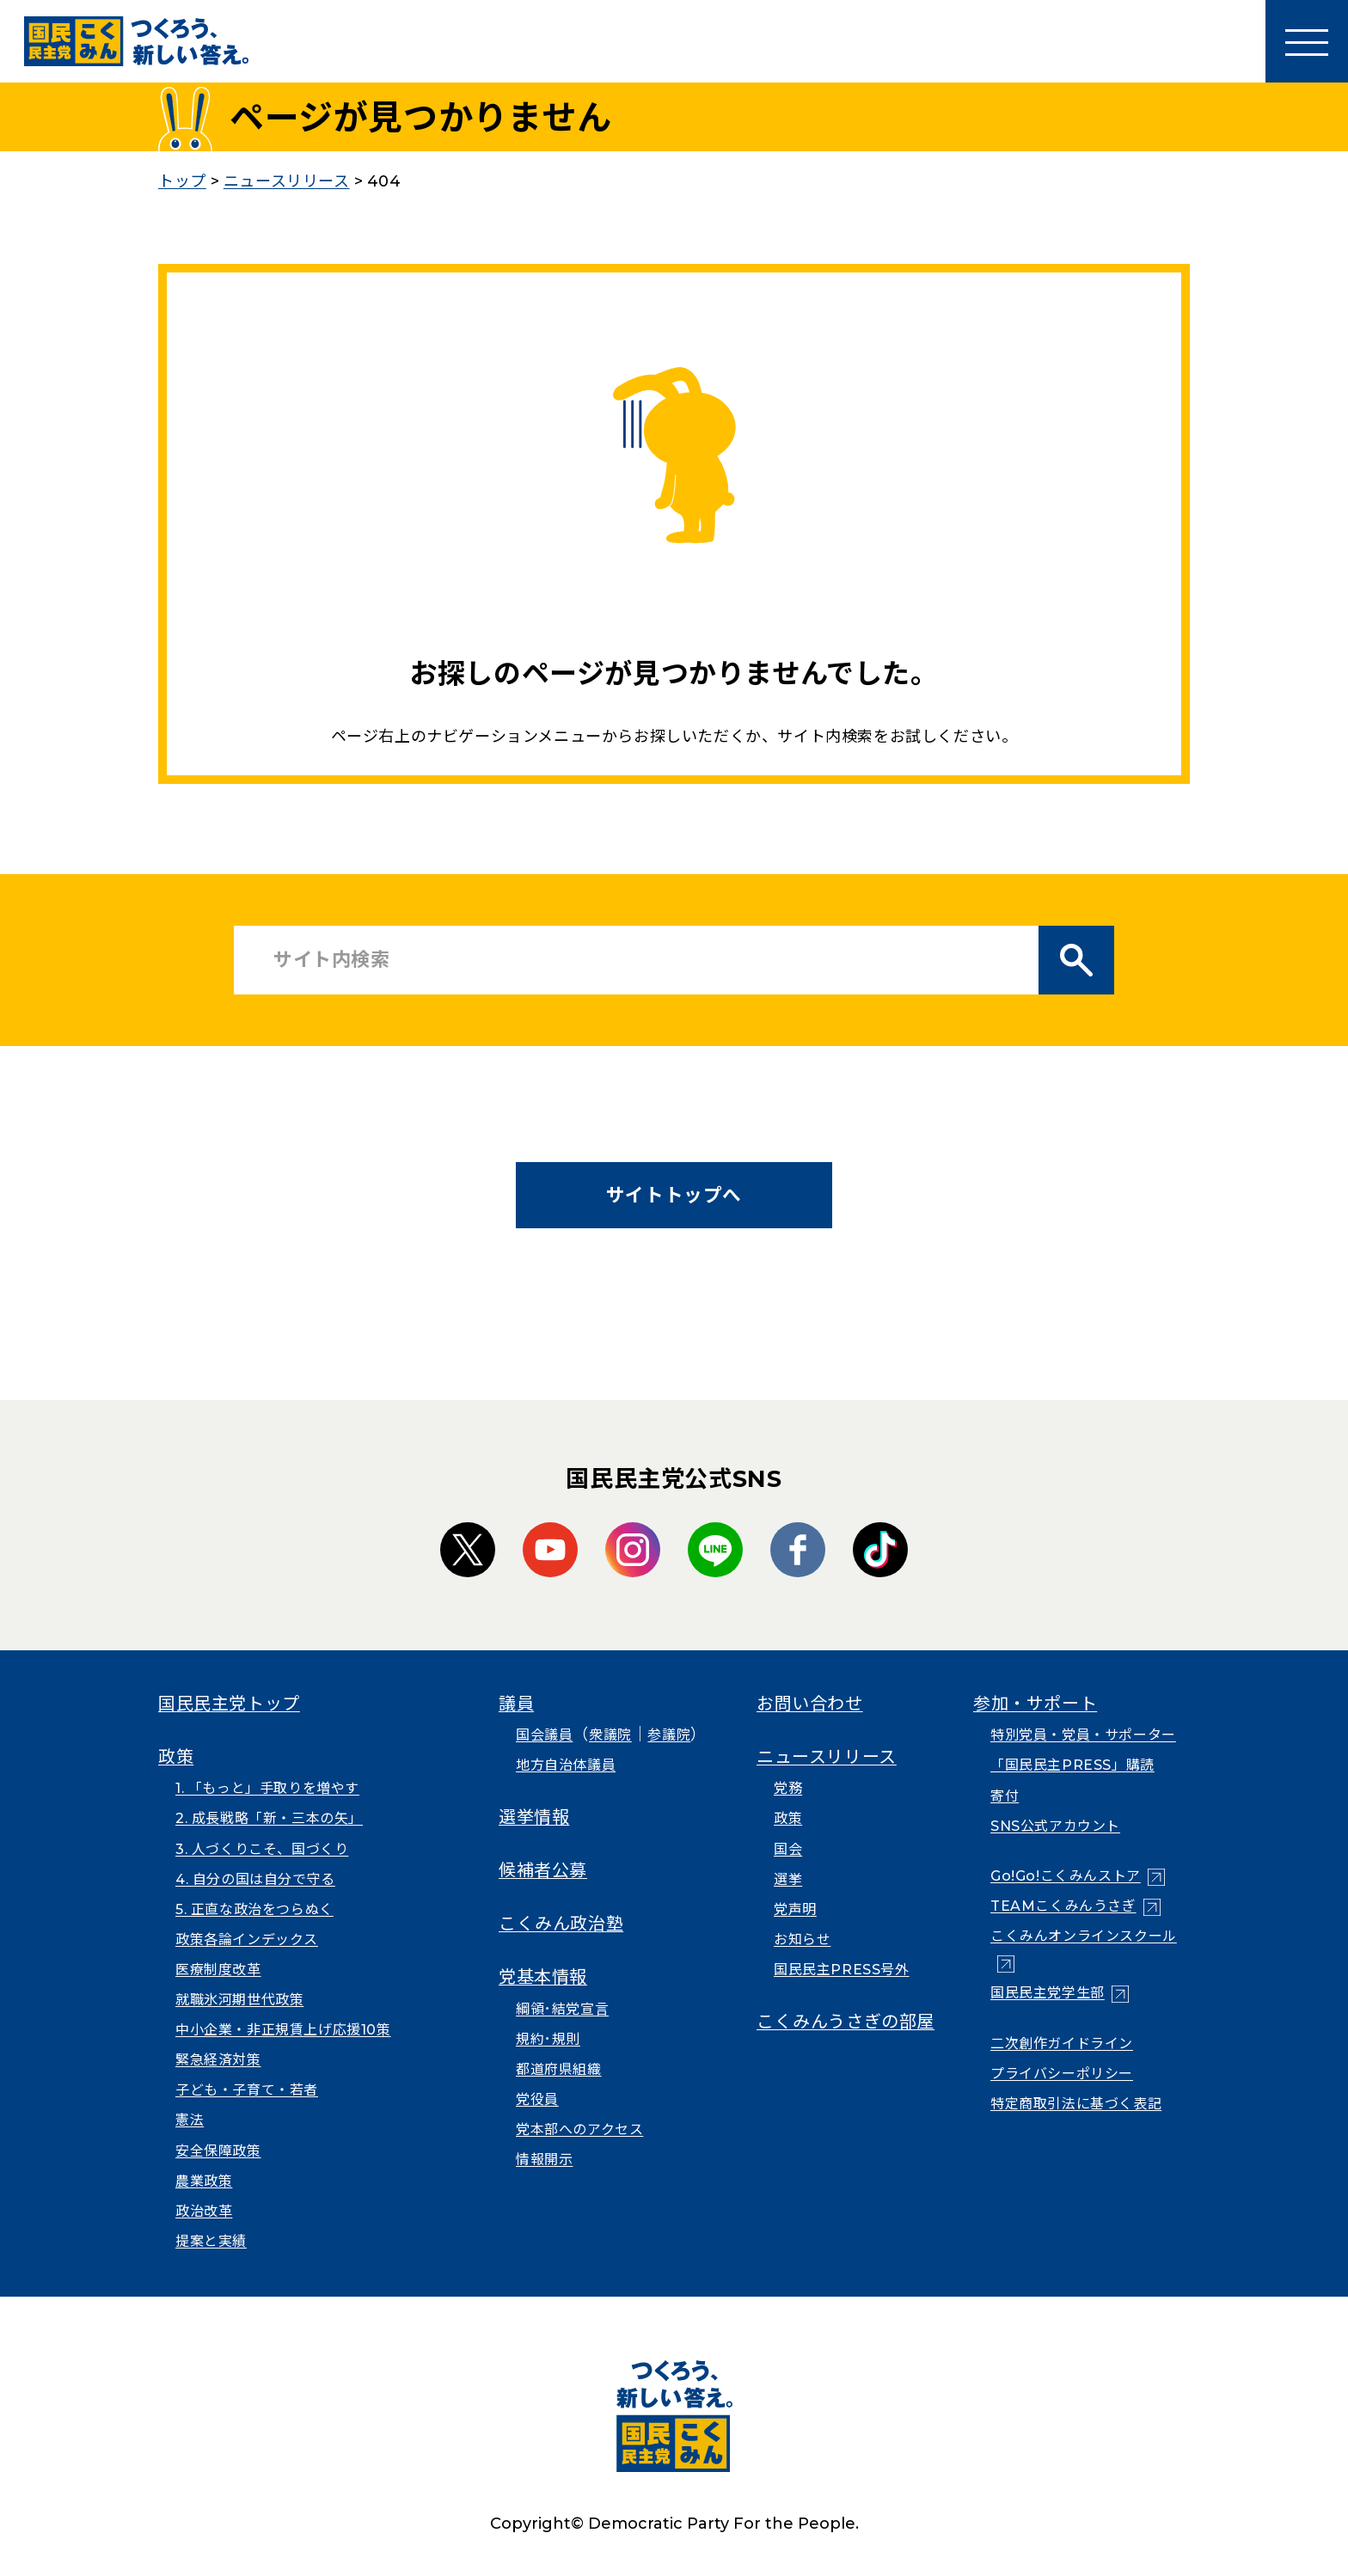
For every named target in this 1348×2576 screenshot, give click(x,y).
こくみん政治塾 (561, 1923)
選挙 (788, 1879)
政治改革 (203, 2211)
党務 (788, 1788)
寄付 (1004, 1796)
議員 (516, 1703)
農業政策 (203, 2181)
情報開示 (544, 2159)
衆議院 (610, 1735)
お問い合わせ (810, 1703)
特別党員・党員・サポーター (1083, 1735)
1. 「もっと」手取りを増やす (267, 1788)
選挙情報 (534, 1817)
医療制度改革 (218, 1969)
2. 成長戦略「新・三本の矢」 (269, 1818)
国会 (788, 1849)
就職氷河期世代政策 (239, 2000)
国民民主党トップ (229, 1703)
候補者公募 (543, 1870)
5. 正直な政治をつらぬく (254, 1909)
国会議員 (544, 1735)
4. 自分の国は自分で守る (255, 1879)
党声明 (795, 1909)
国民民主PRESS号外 (842, 1969)
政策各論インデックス (246, 1939)
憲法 (189, 2120)
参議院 (668, 1735)
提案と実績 (211, 2241)
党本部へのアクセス (579, 2129)
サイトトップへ (674, 1195)
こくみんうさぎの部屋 (845, 2021)
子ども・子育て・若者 (246, 2090)
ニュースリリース (827, 1757)
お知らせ (802, 1939)
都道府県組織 (559, 2069)
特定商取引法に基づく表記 (1075, 2104)
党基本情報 (543, 1977)
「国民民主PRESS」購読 (1072, 1765)
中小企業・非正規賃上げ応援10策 (283, 2030)
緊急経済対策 (218, 2060)
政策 (175, 1757)
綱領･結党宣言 (562, 2009)
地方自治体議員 (566, 1765)
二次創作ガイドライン (1061, 2043)
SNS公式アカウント (1055, 1826)
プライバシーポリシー (1061, 2073)
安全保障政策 (218, 2151)
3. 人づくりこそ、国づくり (261, 1849)
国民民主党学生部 (1047, 1993)
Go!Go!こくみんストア (1065, 1876)
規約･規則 (548, 2039)
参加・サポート (1035, 1703)
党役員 (537, 2099)
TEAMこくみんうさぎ (1063, 1906)
